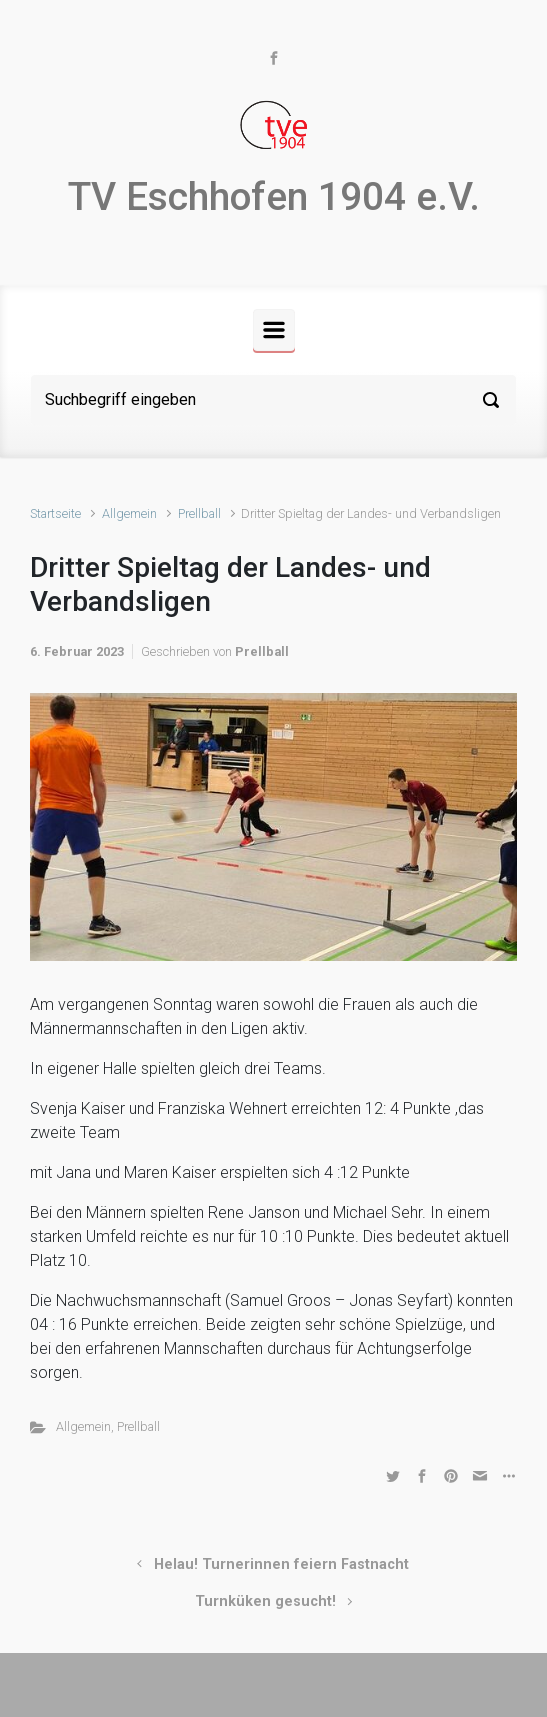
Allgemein (129, 513)
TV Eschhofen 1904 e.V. (274, 197)
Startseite (55, 513)
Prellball (199, 513)
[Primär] (274, 330)
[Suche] (273, 400)
